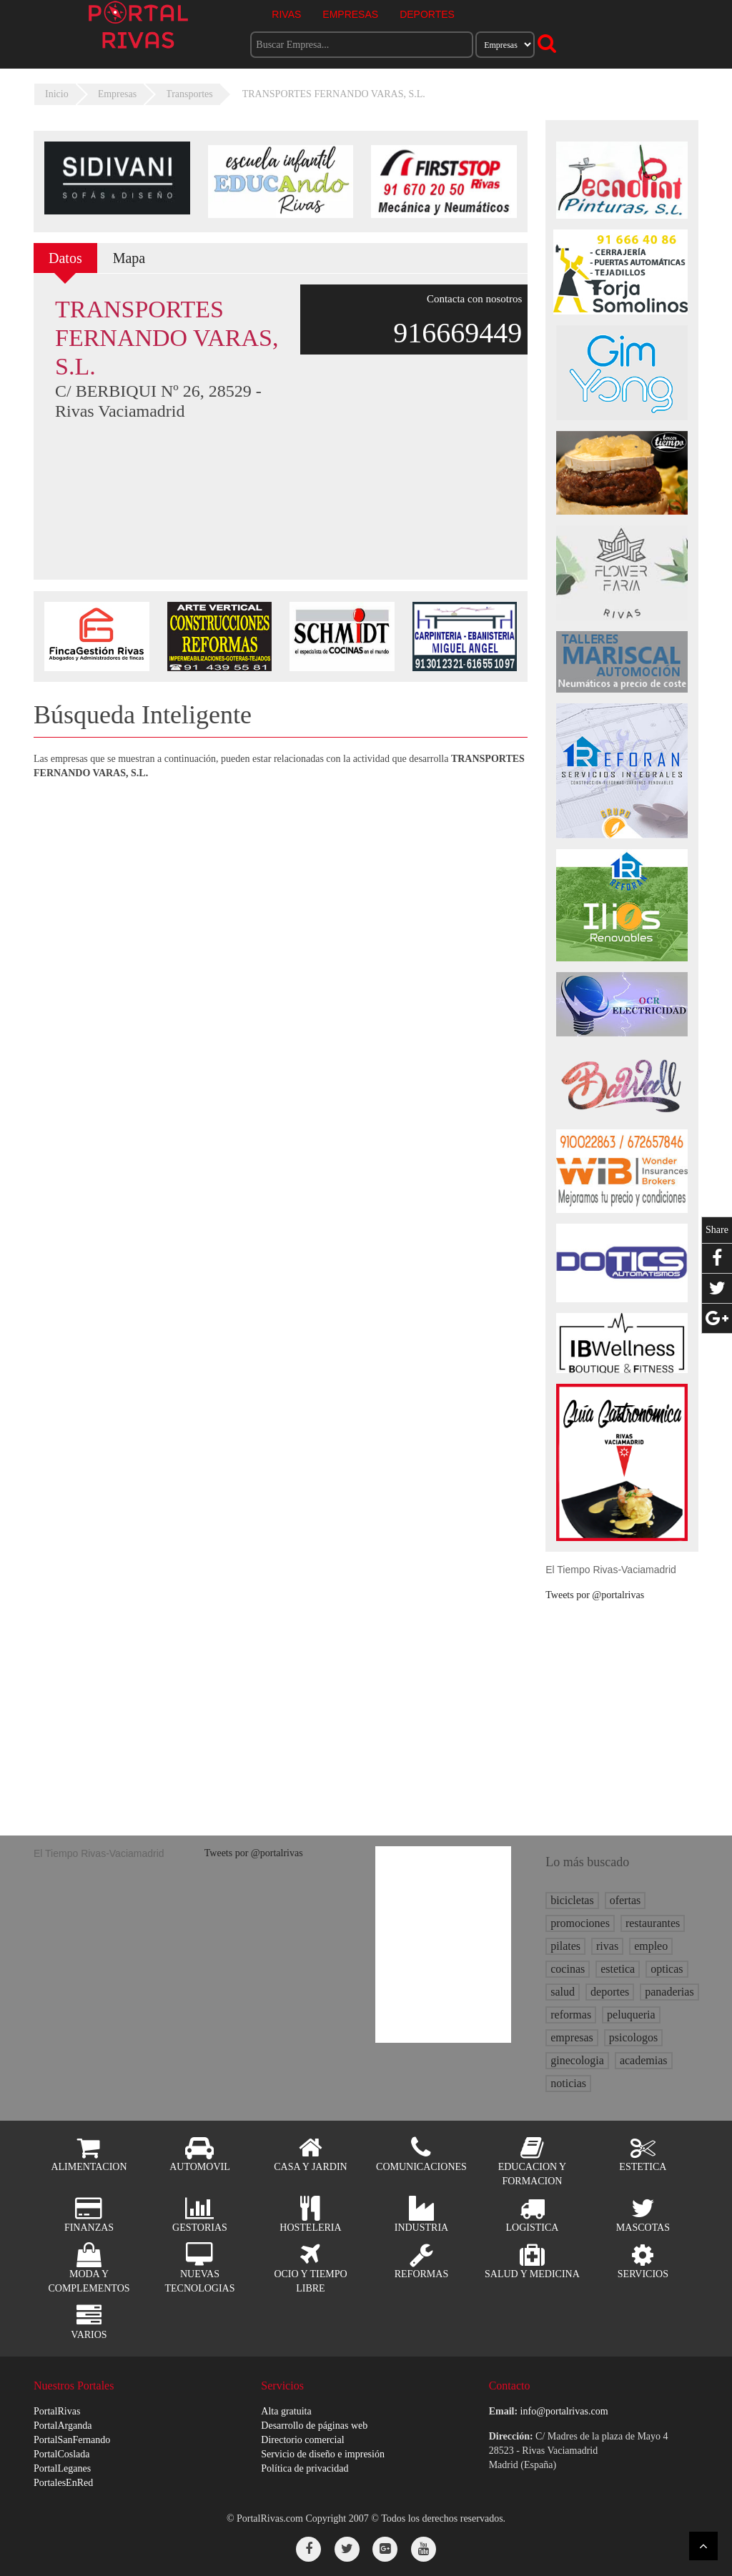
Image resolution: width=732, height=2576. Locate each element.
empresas (571, 2037)
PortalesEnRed (63, 2482)
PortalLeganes (62, 2468)
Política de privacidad (304, 2468)
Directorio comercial (302, 2439)
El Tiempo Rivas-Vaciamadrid (610, 1569)
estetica (617, 1969)
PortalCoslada (62, 2454)
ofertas (625, 1900)
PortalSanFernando (72, 2439)
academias (644, 2060)
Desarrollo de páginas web (314, 2425)
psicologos (633, 2037)
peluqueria (631, 2014)
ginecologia (577, 2060)
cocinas (567, 1969)
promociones (580, 1923)
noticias (568, 2083)
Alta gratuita (286, 2411)
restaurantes (652, 1923)
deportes (609, 1992)
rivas (607, 1946)
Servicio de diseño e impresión (323, 2454)
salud (562, 1992)
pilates (565, 1946)
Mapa (129, 258)
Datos (65, 258)
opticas (667, 1969)
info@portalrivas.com (564, 2411)
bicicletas (571, 1900)
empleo (651, 1946)
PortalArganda (63, 2425)
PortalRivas (57, 2411)
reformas (570, 2014)
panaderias (669, 1992)
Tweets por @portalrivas (594, 1595)
